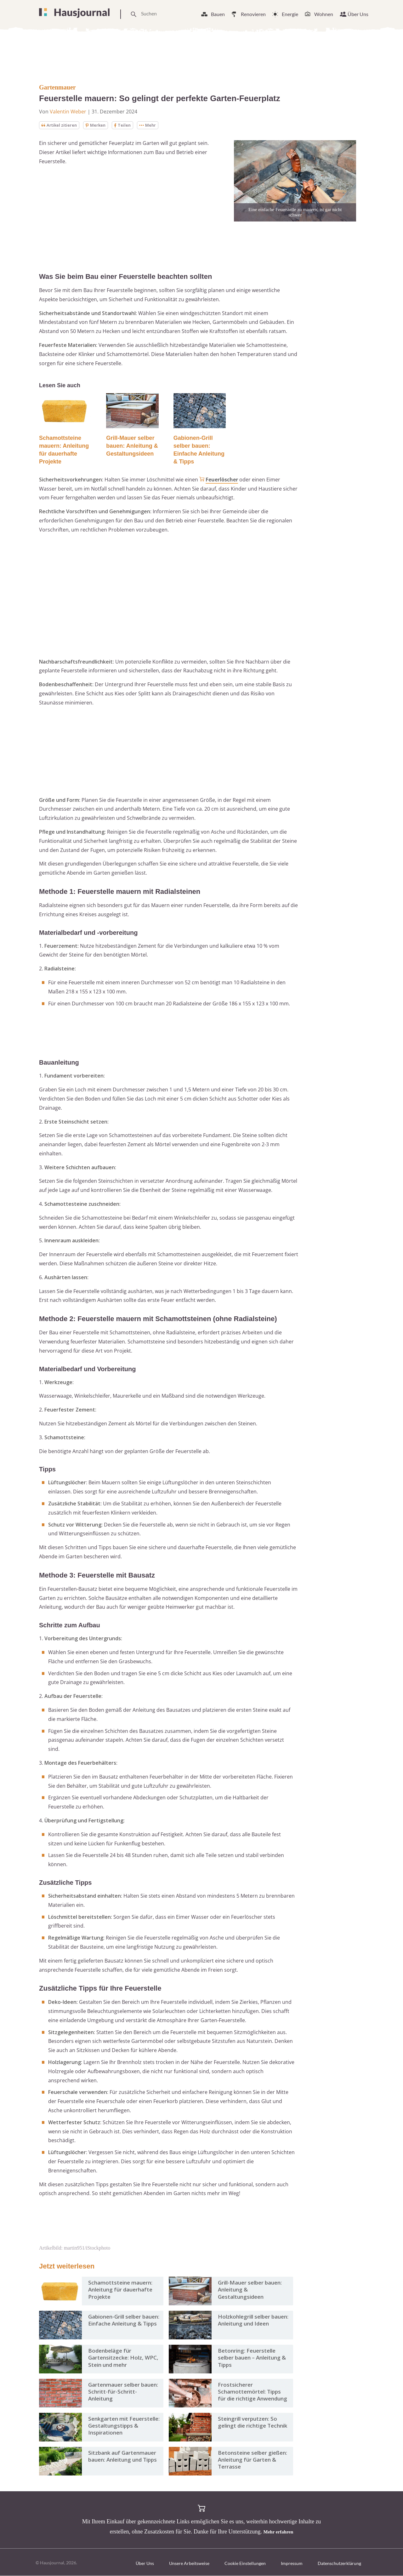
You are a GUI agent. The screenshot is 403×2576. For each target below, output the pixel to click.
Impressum (292, 2563)
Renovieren (253, 14)
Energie (290, 14)
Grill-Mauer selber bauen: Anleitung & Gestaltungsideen (132, 446)
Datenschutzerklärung (339, 2563)
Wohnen (323, 14)
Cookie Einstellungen (245, 2563)
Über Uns (358, 14)
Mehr (152, 125)
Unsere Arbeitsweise (189, 2563)
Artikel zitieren (60, 125)
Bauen (218, 14)
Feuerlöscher (222, 479)
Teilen (126, 125)
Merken (98, 125)
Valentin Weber (68, 111)
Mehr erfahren (278, 2532)
